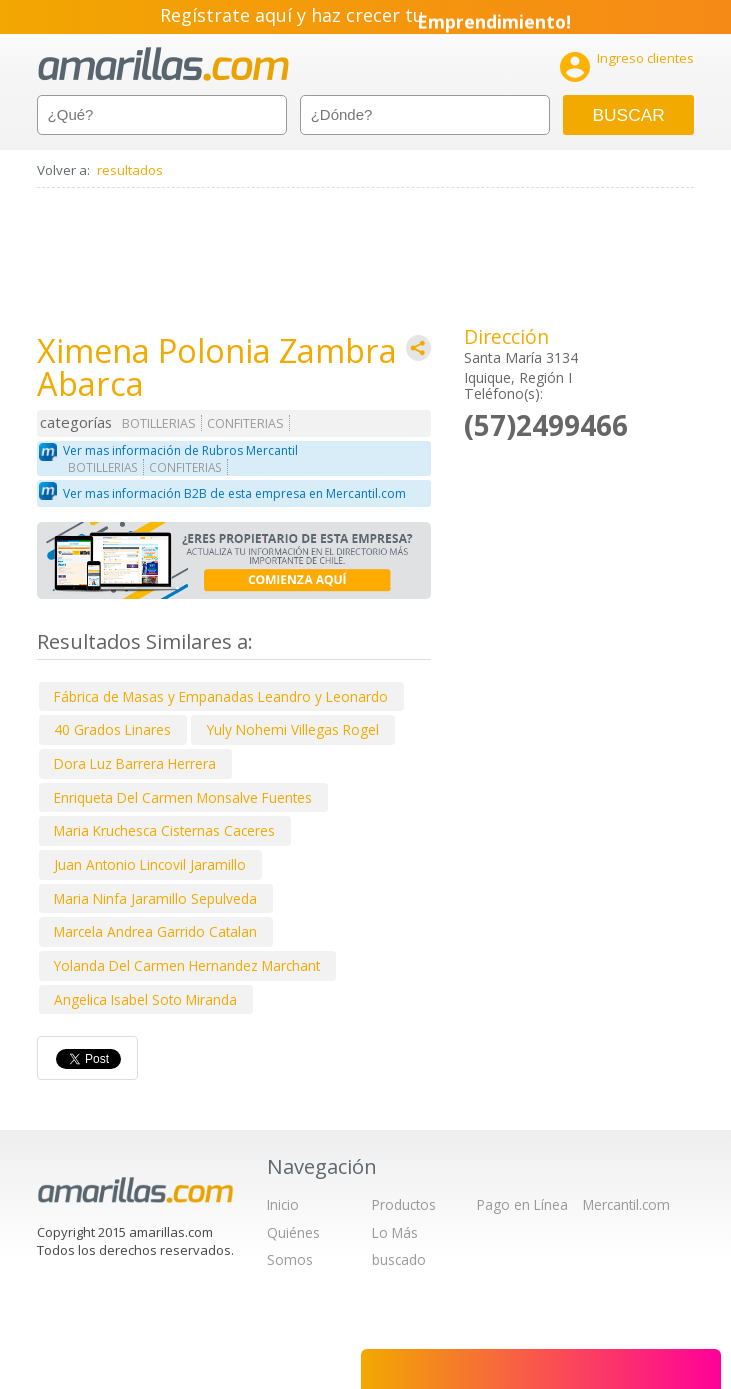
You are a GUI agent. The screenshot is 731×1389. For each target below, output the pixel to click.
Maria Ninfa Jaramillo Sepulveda (155, 898)
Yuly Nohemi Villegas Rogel (293, 729)
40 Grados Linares (112, 729)
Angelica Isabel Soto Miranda (145, 999)
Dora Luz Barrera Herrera (135, 763)
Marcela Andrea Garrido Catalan (155, 931)
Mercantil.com (626, 1204)
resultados (130, 170)
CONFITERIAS (245, 423)
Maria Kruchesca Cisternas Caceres (164, 830)
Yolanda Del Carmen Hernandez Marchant (187, 965)
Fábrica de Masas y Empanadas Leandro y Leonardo (221, 696)
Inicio (283, 1204)
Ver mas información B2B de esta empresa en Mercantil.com (234, 493)
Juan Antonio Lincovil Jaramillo (150, 864)
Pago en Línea (522, 1204)
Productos (404, 1204)
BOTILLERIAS (159, 423)
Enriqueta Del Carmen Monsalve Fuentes (183, 797)
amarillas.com (163, 64)
